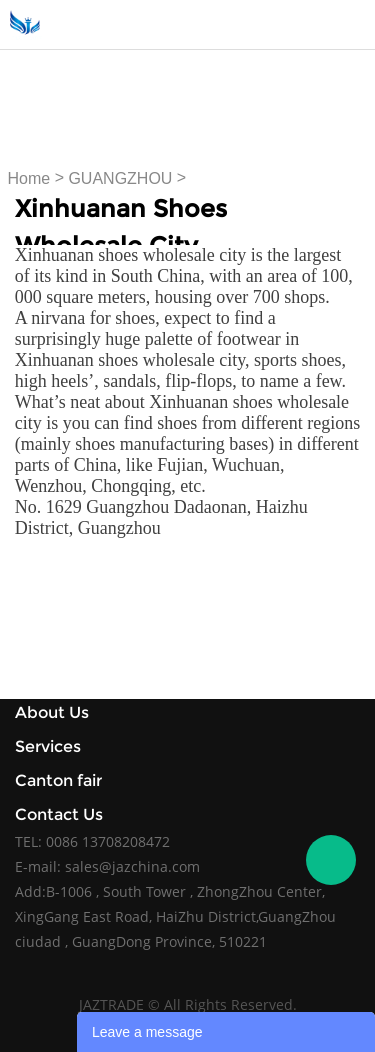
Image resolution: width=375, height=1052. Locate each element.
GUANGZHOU (120, 178)
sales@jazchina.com (132, 866)
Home (29, 178)
